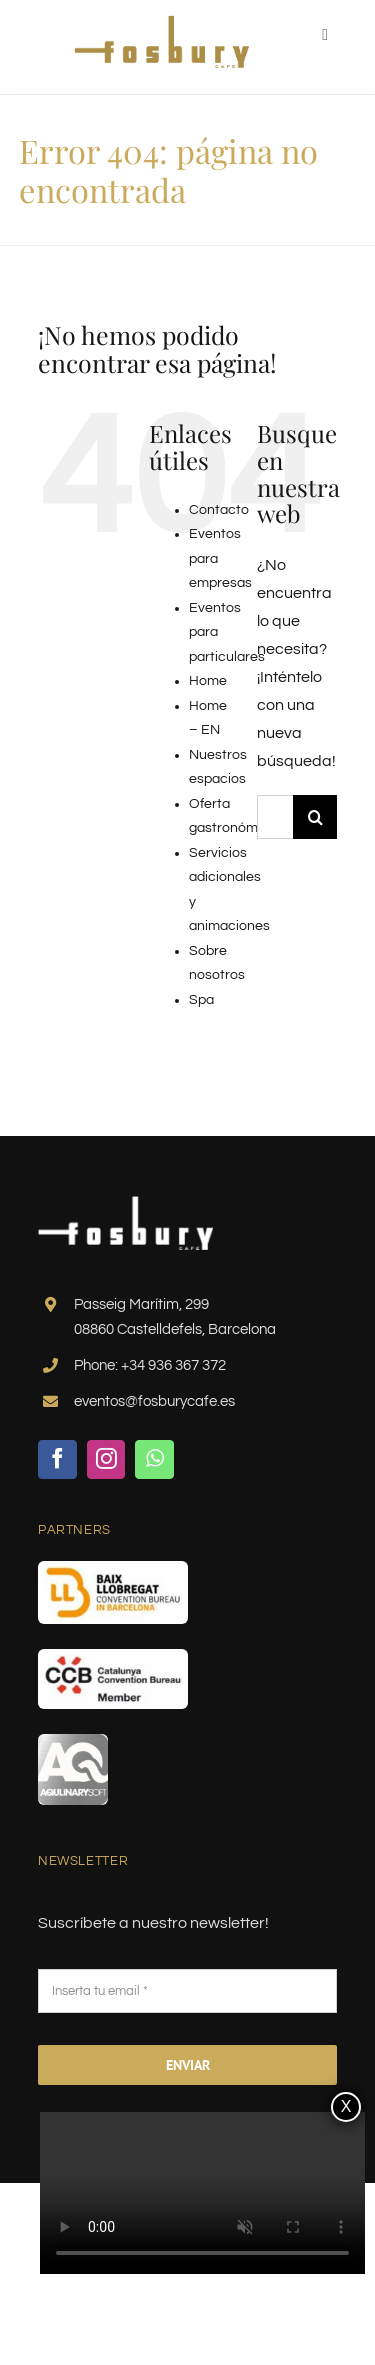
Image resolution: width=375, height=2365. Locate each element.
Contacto (219, 510)
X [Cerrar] (346, 2106)
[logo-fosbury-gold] (161, 23)
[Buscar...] (275, 817)
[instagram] (106, 1459)
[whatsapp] (154, 1459)
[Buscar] (315, 817)
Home (208, 681)
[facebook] (57, 1459)
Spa (201, 1000)
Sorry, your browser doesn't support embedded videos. (202, 2193)
